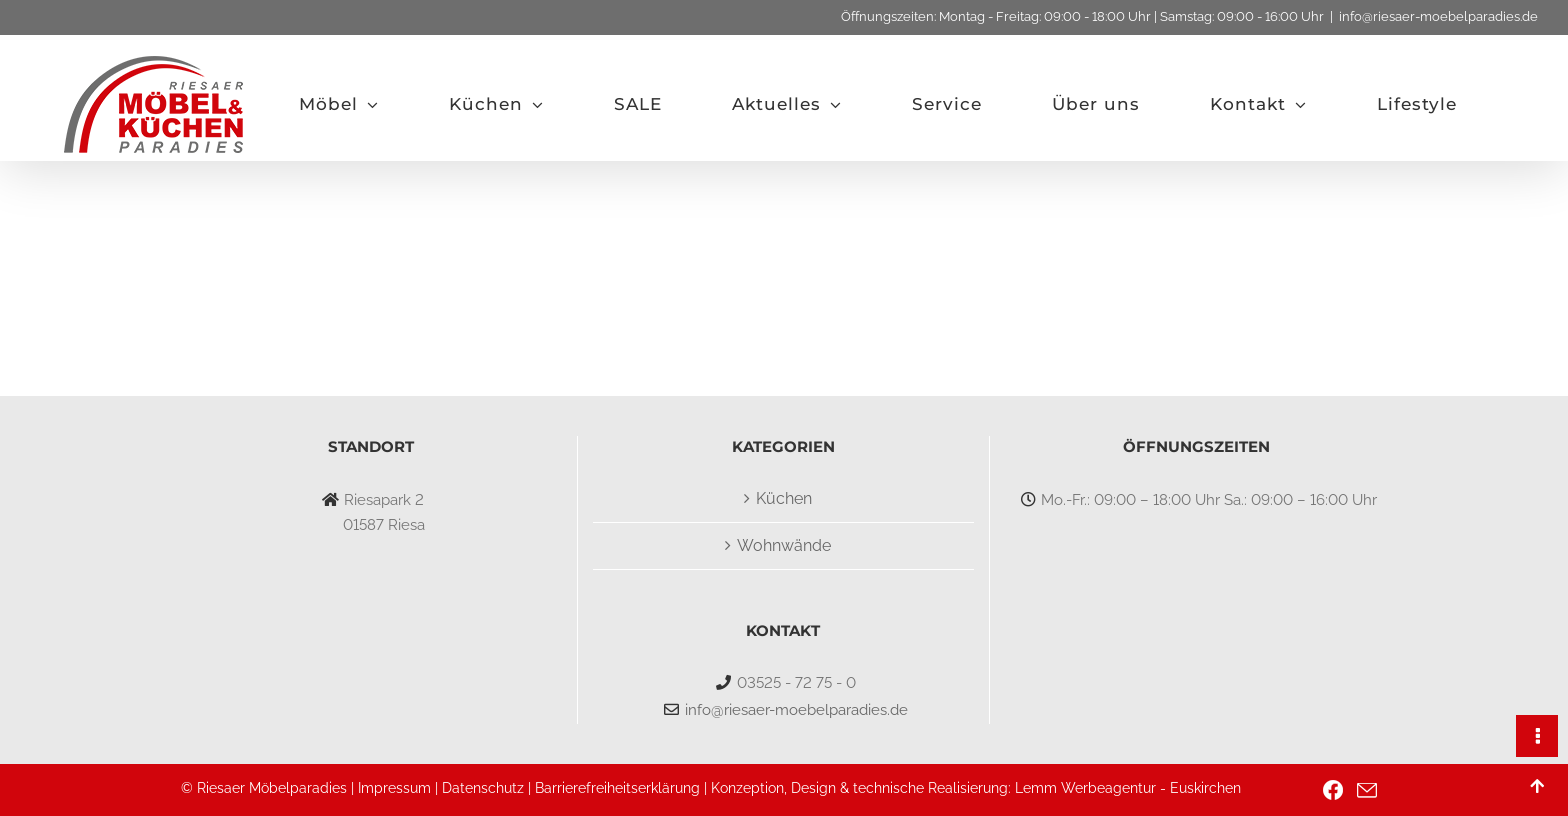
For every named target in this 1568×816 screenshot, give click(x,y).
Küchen (784, 498)
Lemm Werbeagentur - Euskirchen (1128, 788)
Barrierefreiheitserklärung (617, 788)
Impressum (394, 788)
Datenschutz (483, 788)
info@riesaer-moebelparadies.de (1438, 16)
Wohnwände (784, 545)
